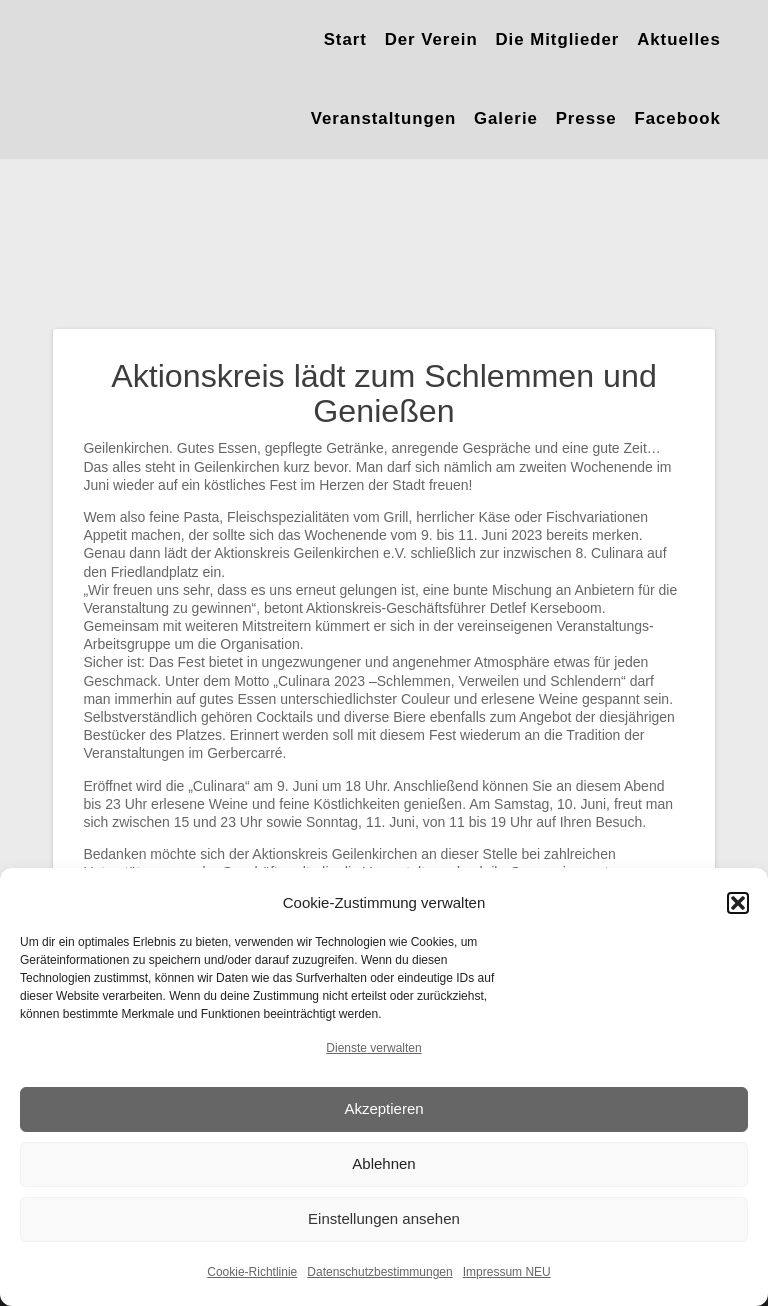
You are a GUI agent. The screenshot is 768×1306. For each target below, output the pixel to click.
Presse (586, 118)
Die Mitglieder (557, 39)
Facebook (677, 118)
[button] (738, 903)
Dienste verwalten (373, 1048)
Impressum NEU (507, 1272)
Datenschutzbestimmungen (379, 1272)
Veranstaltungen (384, 118)
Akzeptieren (383, 1108)
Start (345, 39)
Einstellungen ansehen (384, 1218)
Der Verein (431, 39)
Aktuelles (679, 39)
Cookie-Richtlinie (252, 1272)
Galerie (506, 118)
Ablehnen (383, 1163)
